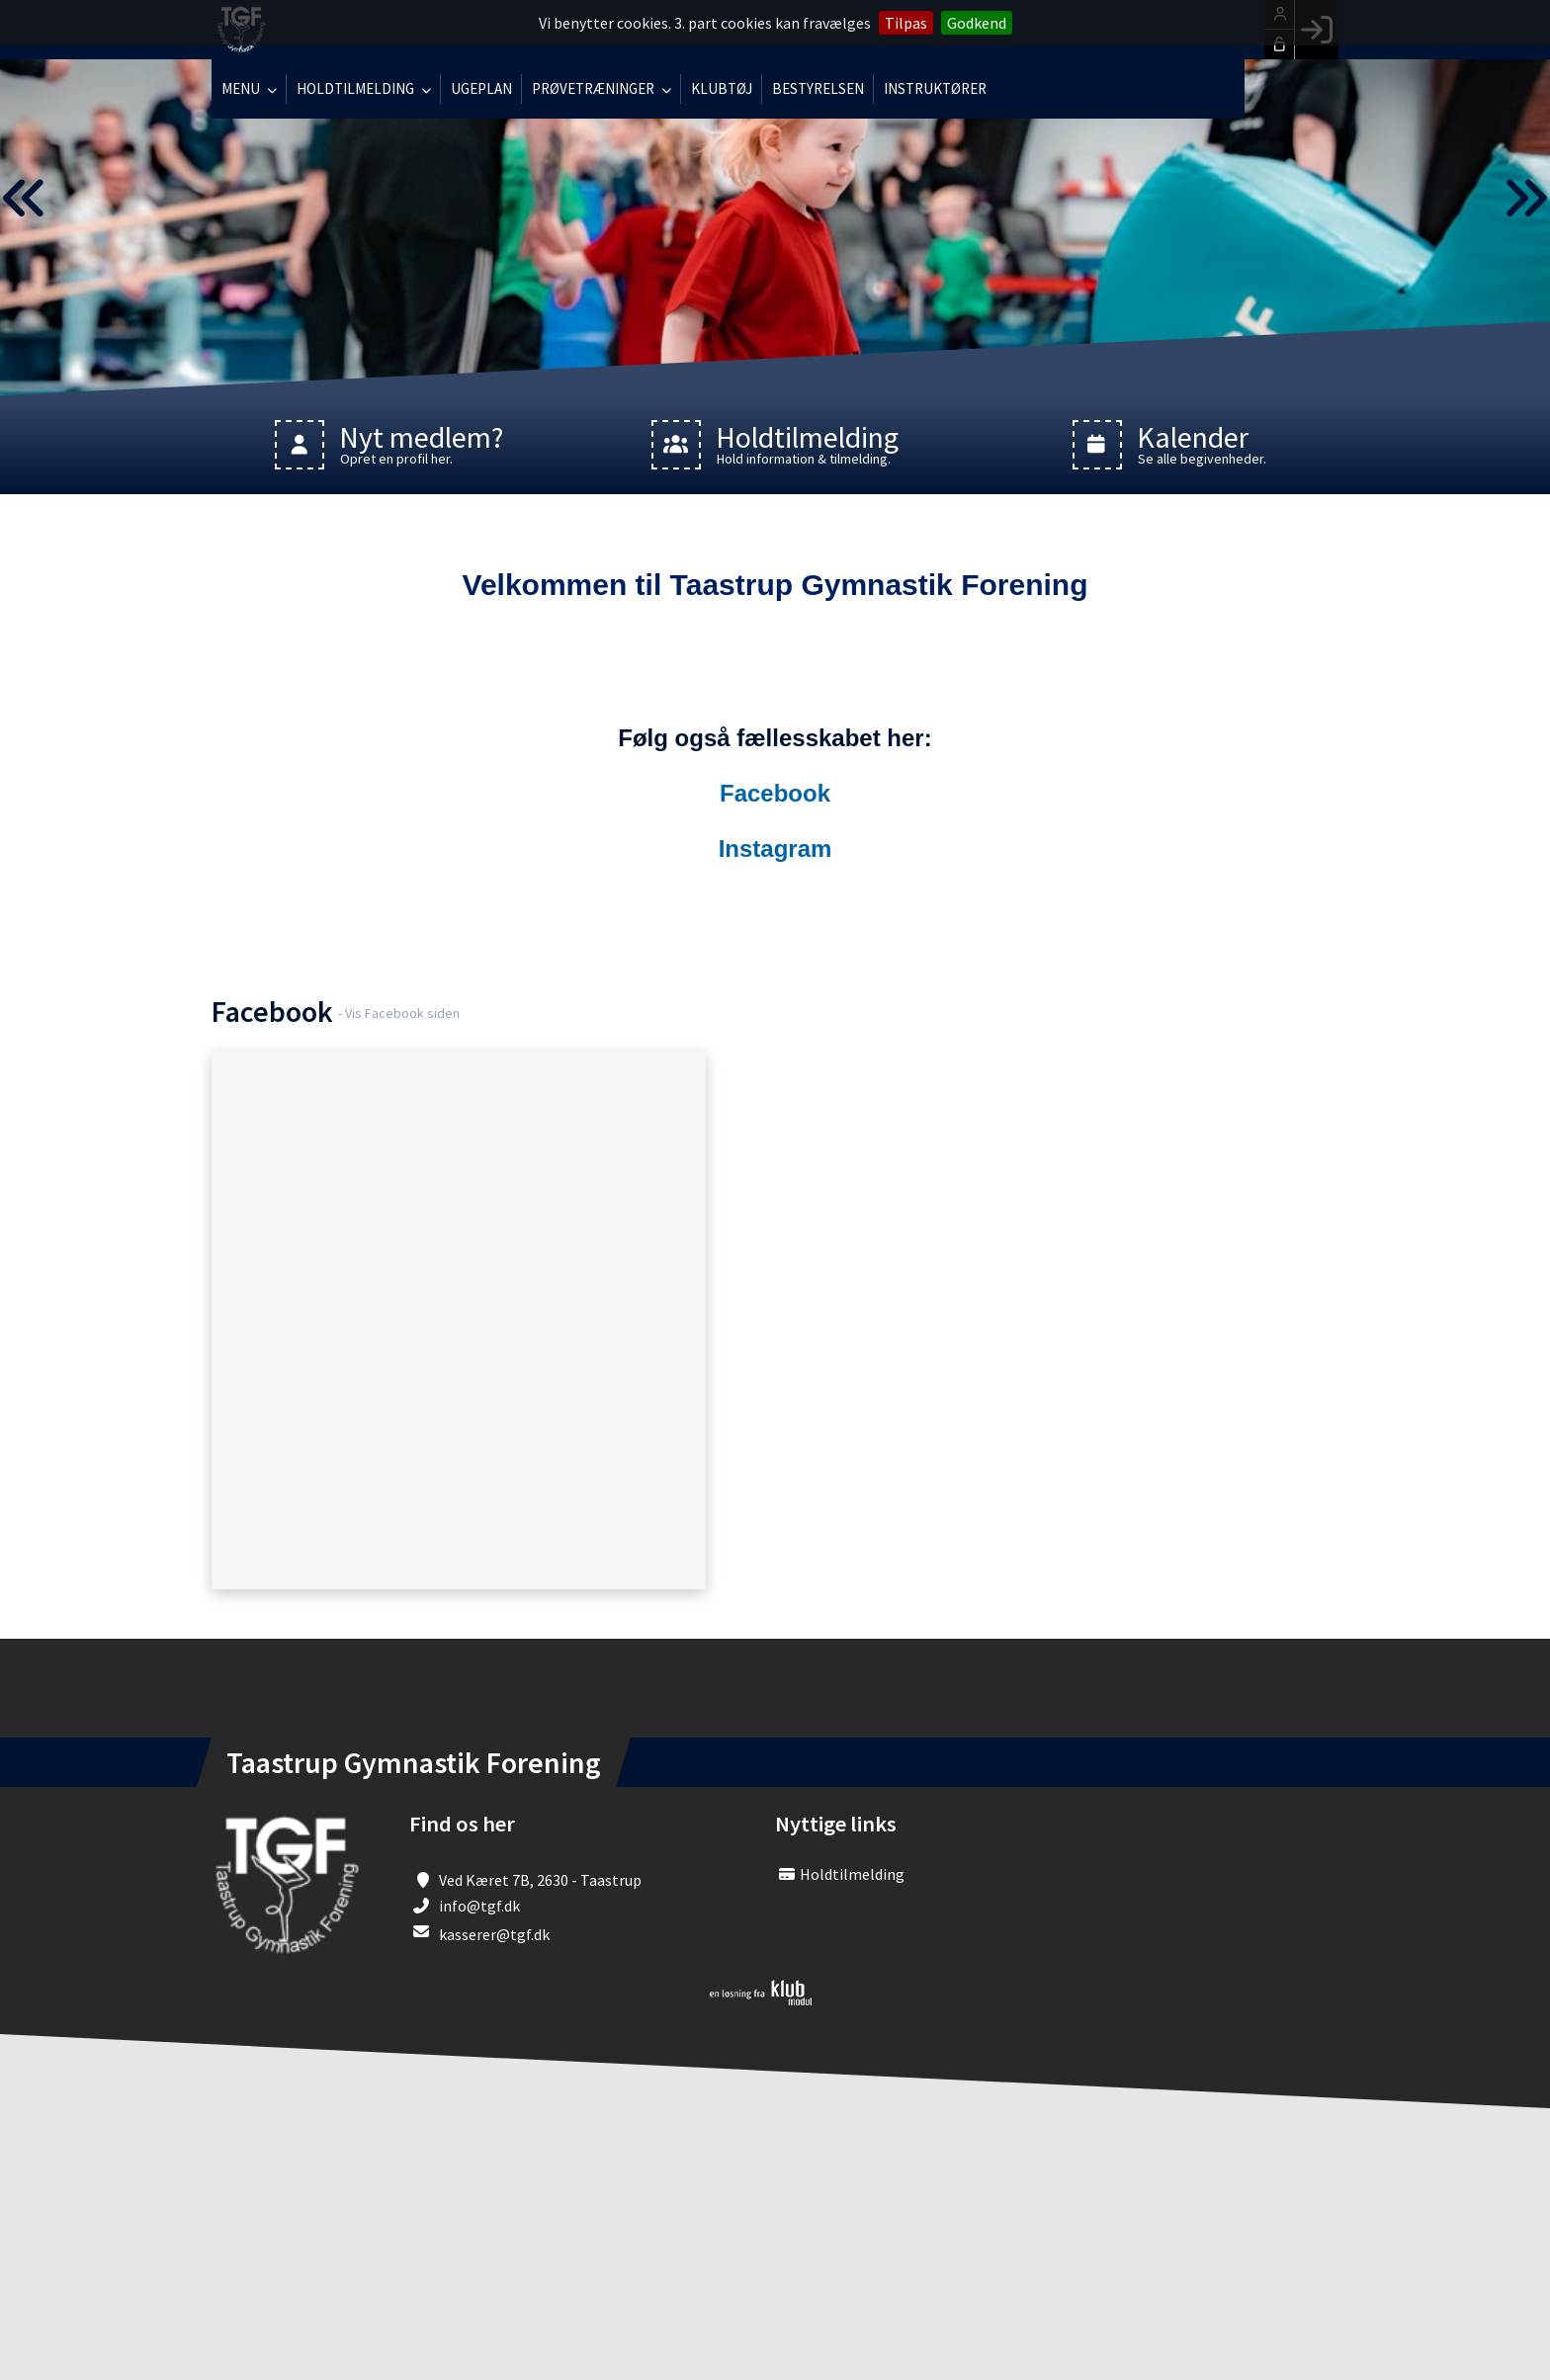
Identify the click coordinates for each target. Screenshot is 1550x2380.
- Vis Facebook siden (399, 1013)
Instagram (775, 848)
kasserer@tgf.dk (494, 1934)
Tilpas (906, 23)
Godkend (976, 23)
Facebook (775, 793)
